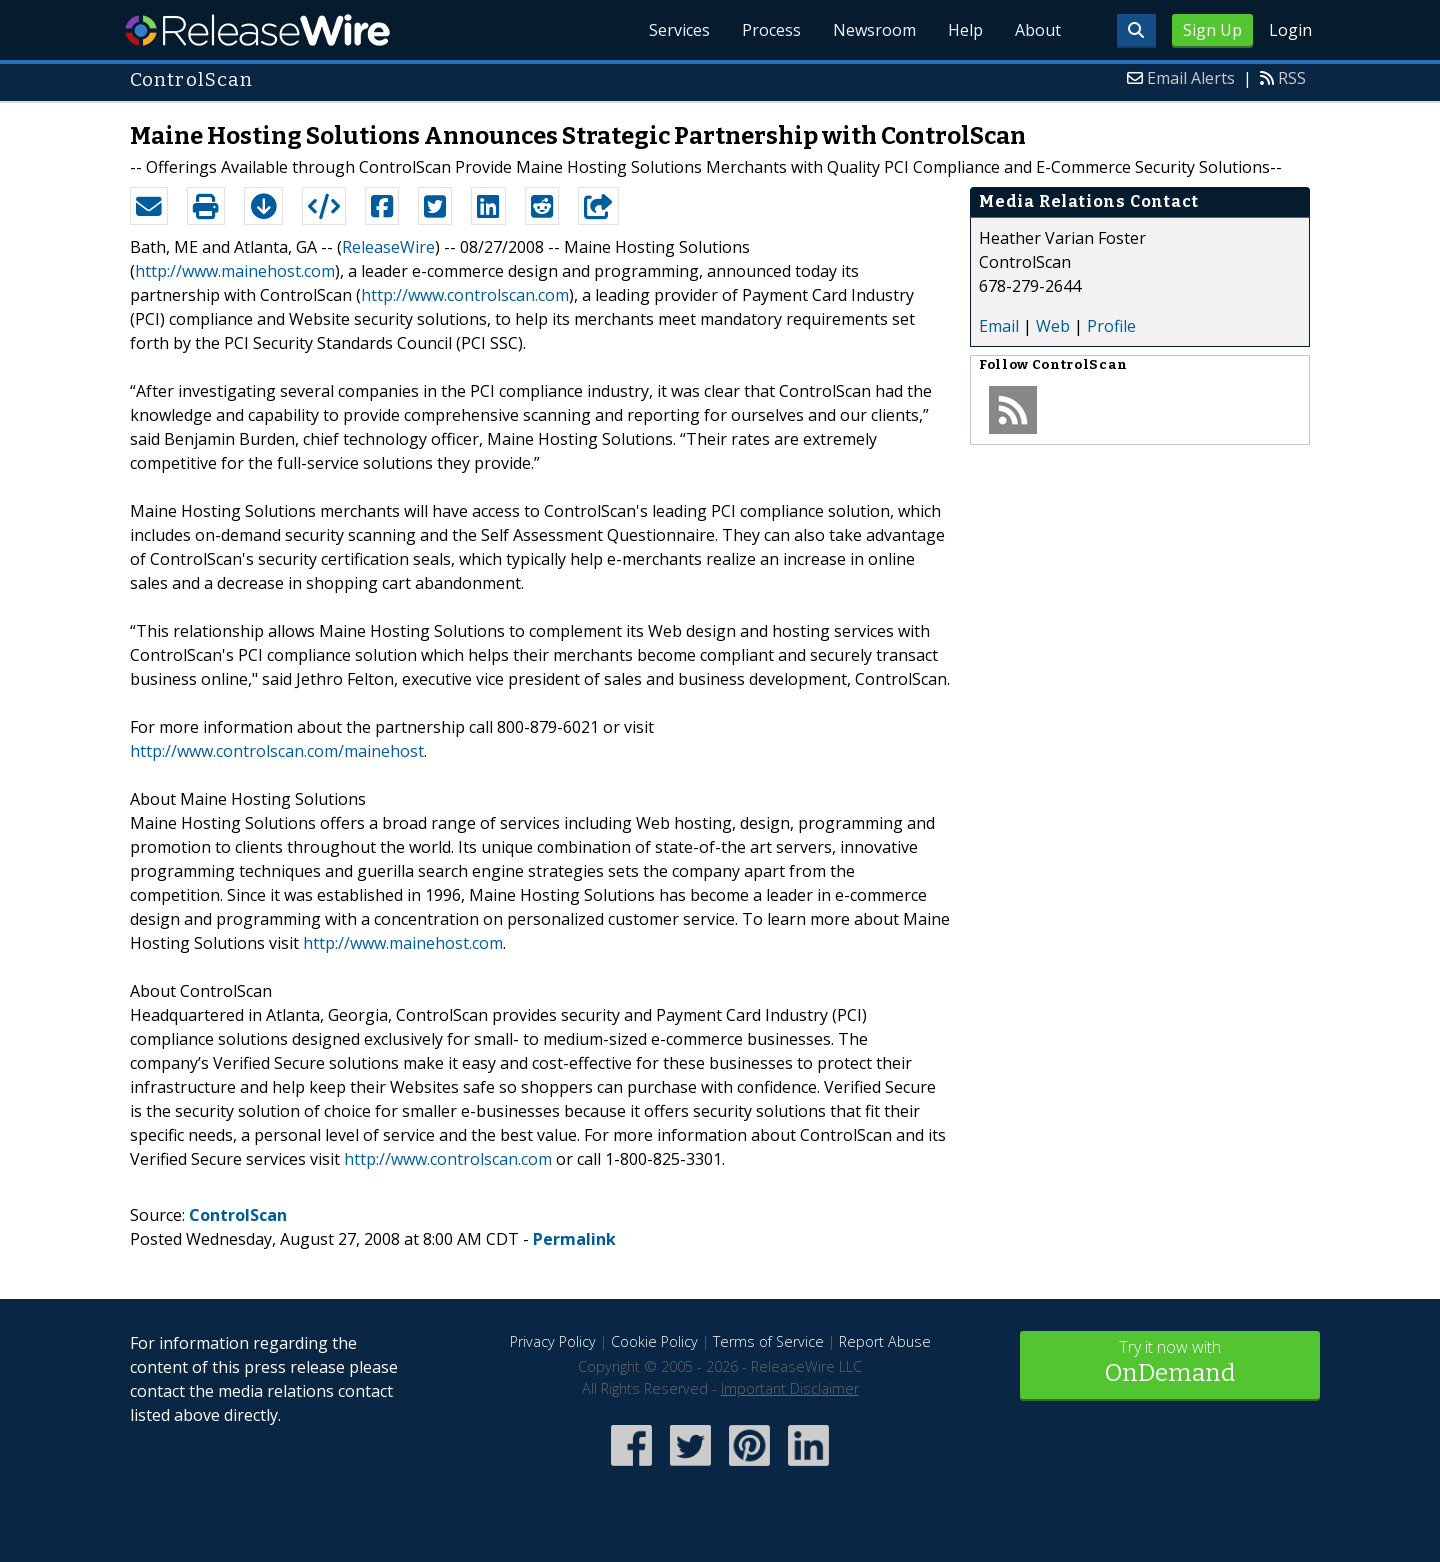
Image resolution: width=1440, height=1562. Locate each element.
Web (1053, 326)
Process (771, 30)
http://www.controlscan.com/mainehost (277, 751)
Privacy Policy (553, 1341)
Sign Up (1212, 30)
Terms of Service (768, 1341)
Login (1290, 30)
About (1038, 30)
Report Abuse (885, 1341)
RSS (1292, 78)
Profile (1111, 326)
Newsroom (874, 30)
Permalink (574, 1239)
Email (999, 326)
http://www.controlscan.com (465, 295)
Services (679, 30)
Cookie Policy (654, 1341)
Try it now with (1170, 1363)
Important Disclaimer (790, 1388)
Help (965, 30)
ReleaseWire (257, 30)
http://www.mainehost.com (235, 271)
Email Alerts (1191, 78)
